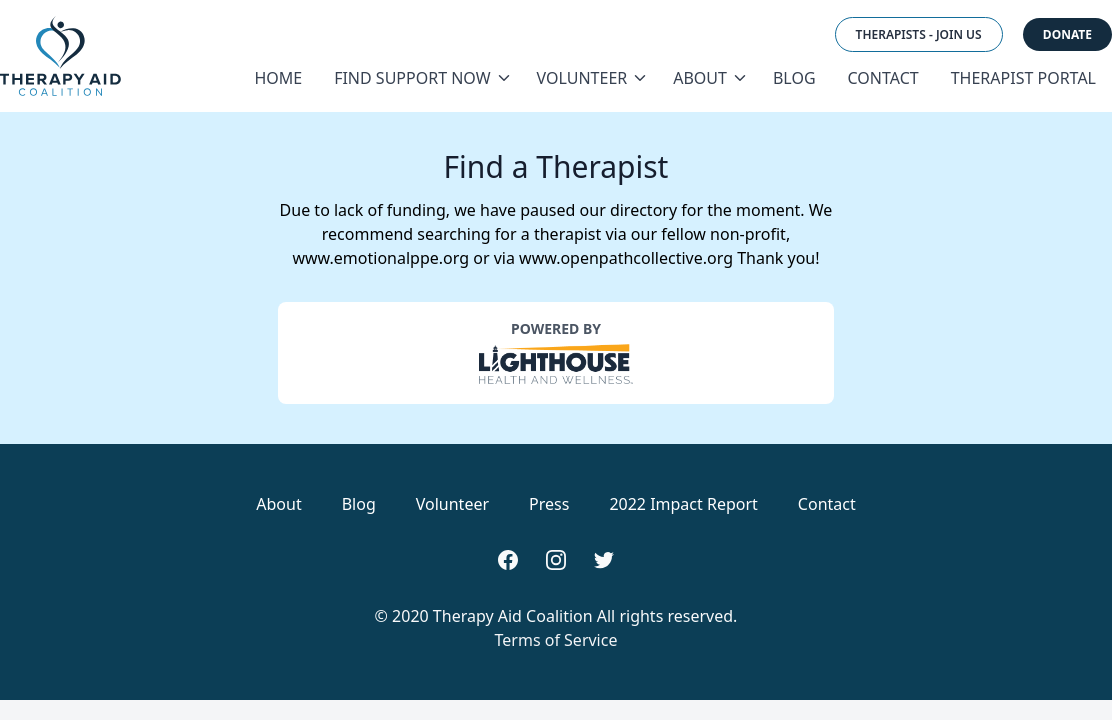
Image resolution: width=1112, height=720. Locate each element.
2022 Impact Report (683, 504)
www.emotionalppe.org (380, 258)
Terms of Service (556, 640)
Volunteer (589, 78)
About (707, 78)
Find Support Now (419, 78)
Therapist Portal (1023, 78)
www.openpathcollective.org (626, 258)
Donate (1067, 34)
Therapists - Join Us (919, 34)
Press (549, 504)
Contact (883, 78)
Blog (794, 78)
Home (278, 78)
